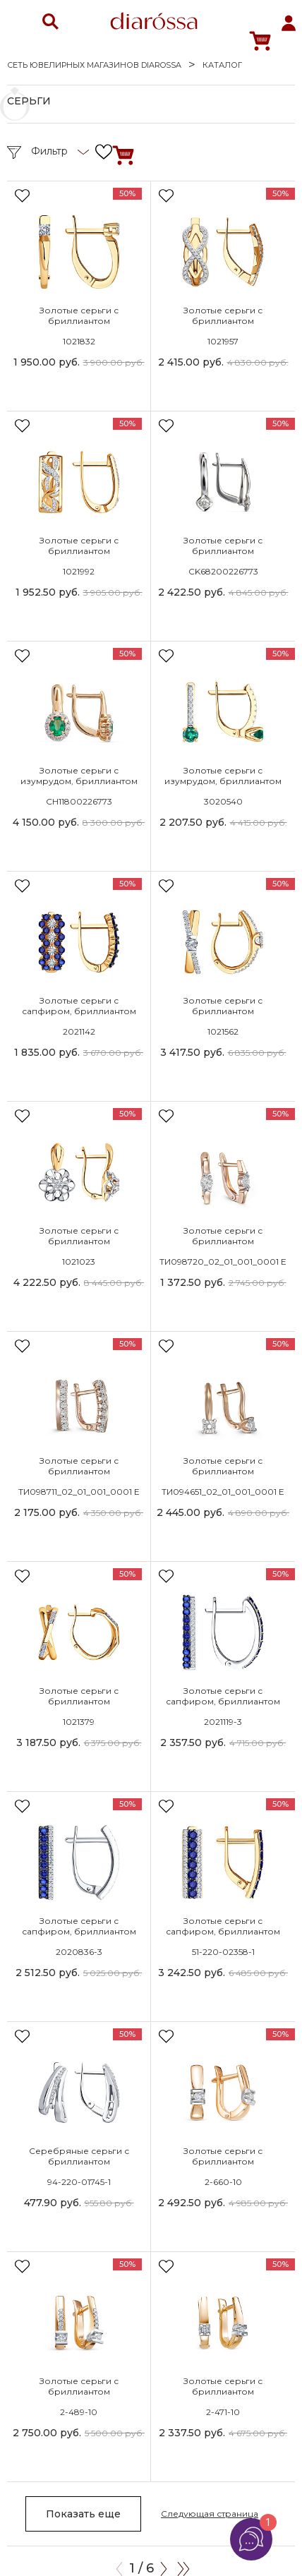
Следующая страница (209, 2513)
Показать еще (83, 2514)
